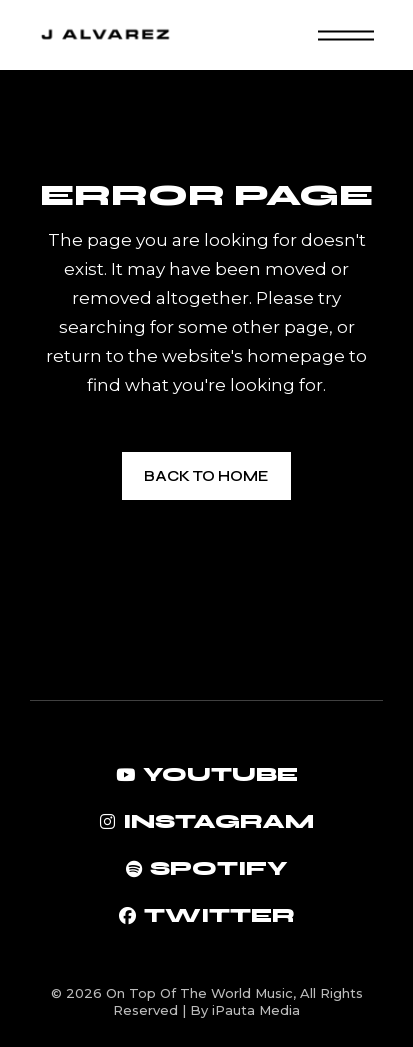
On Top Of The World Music (199, 993)
